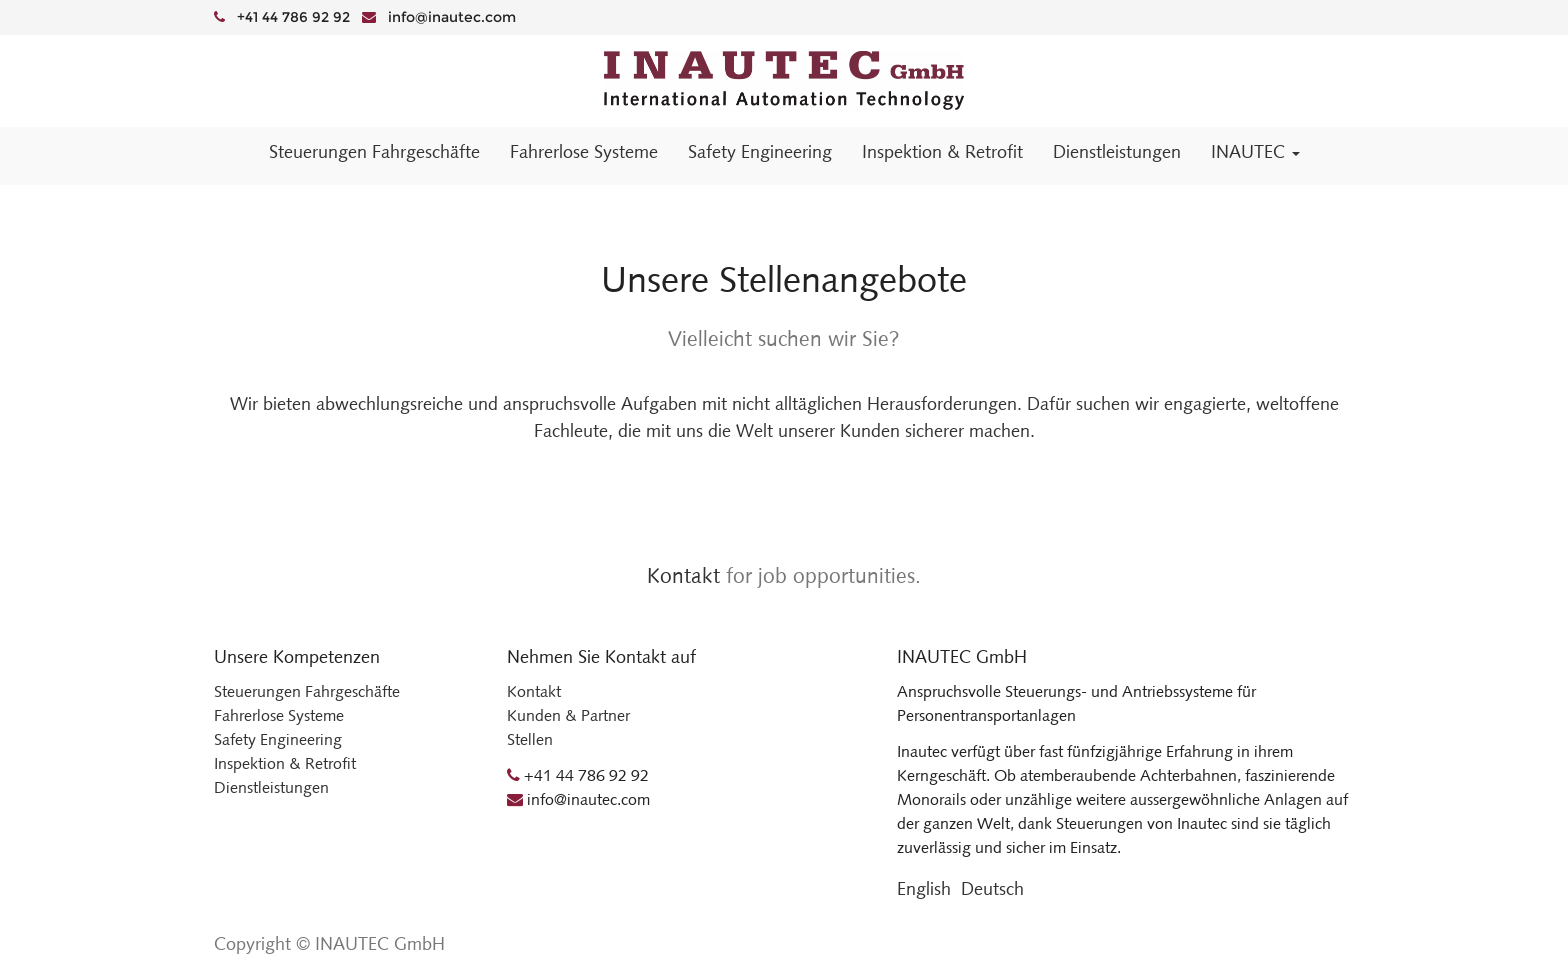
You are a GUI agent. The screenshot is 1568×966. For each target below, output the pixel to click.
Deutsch (992, 889)
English (924, 889)
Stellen (530, 739)
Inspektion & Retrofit (285, 763)
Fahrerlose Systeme (279, 715)
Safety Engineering (278, 739)
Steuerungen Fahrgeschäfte (307, 691)
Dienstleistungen (271, 787)
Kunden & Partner (568, 715)
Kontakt (683, 575)
